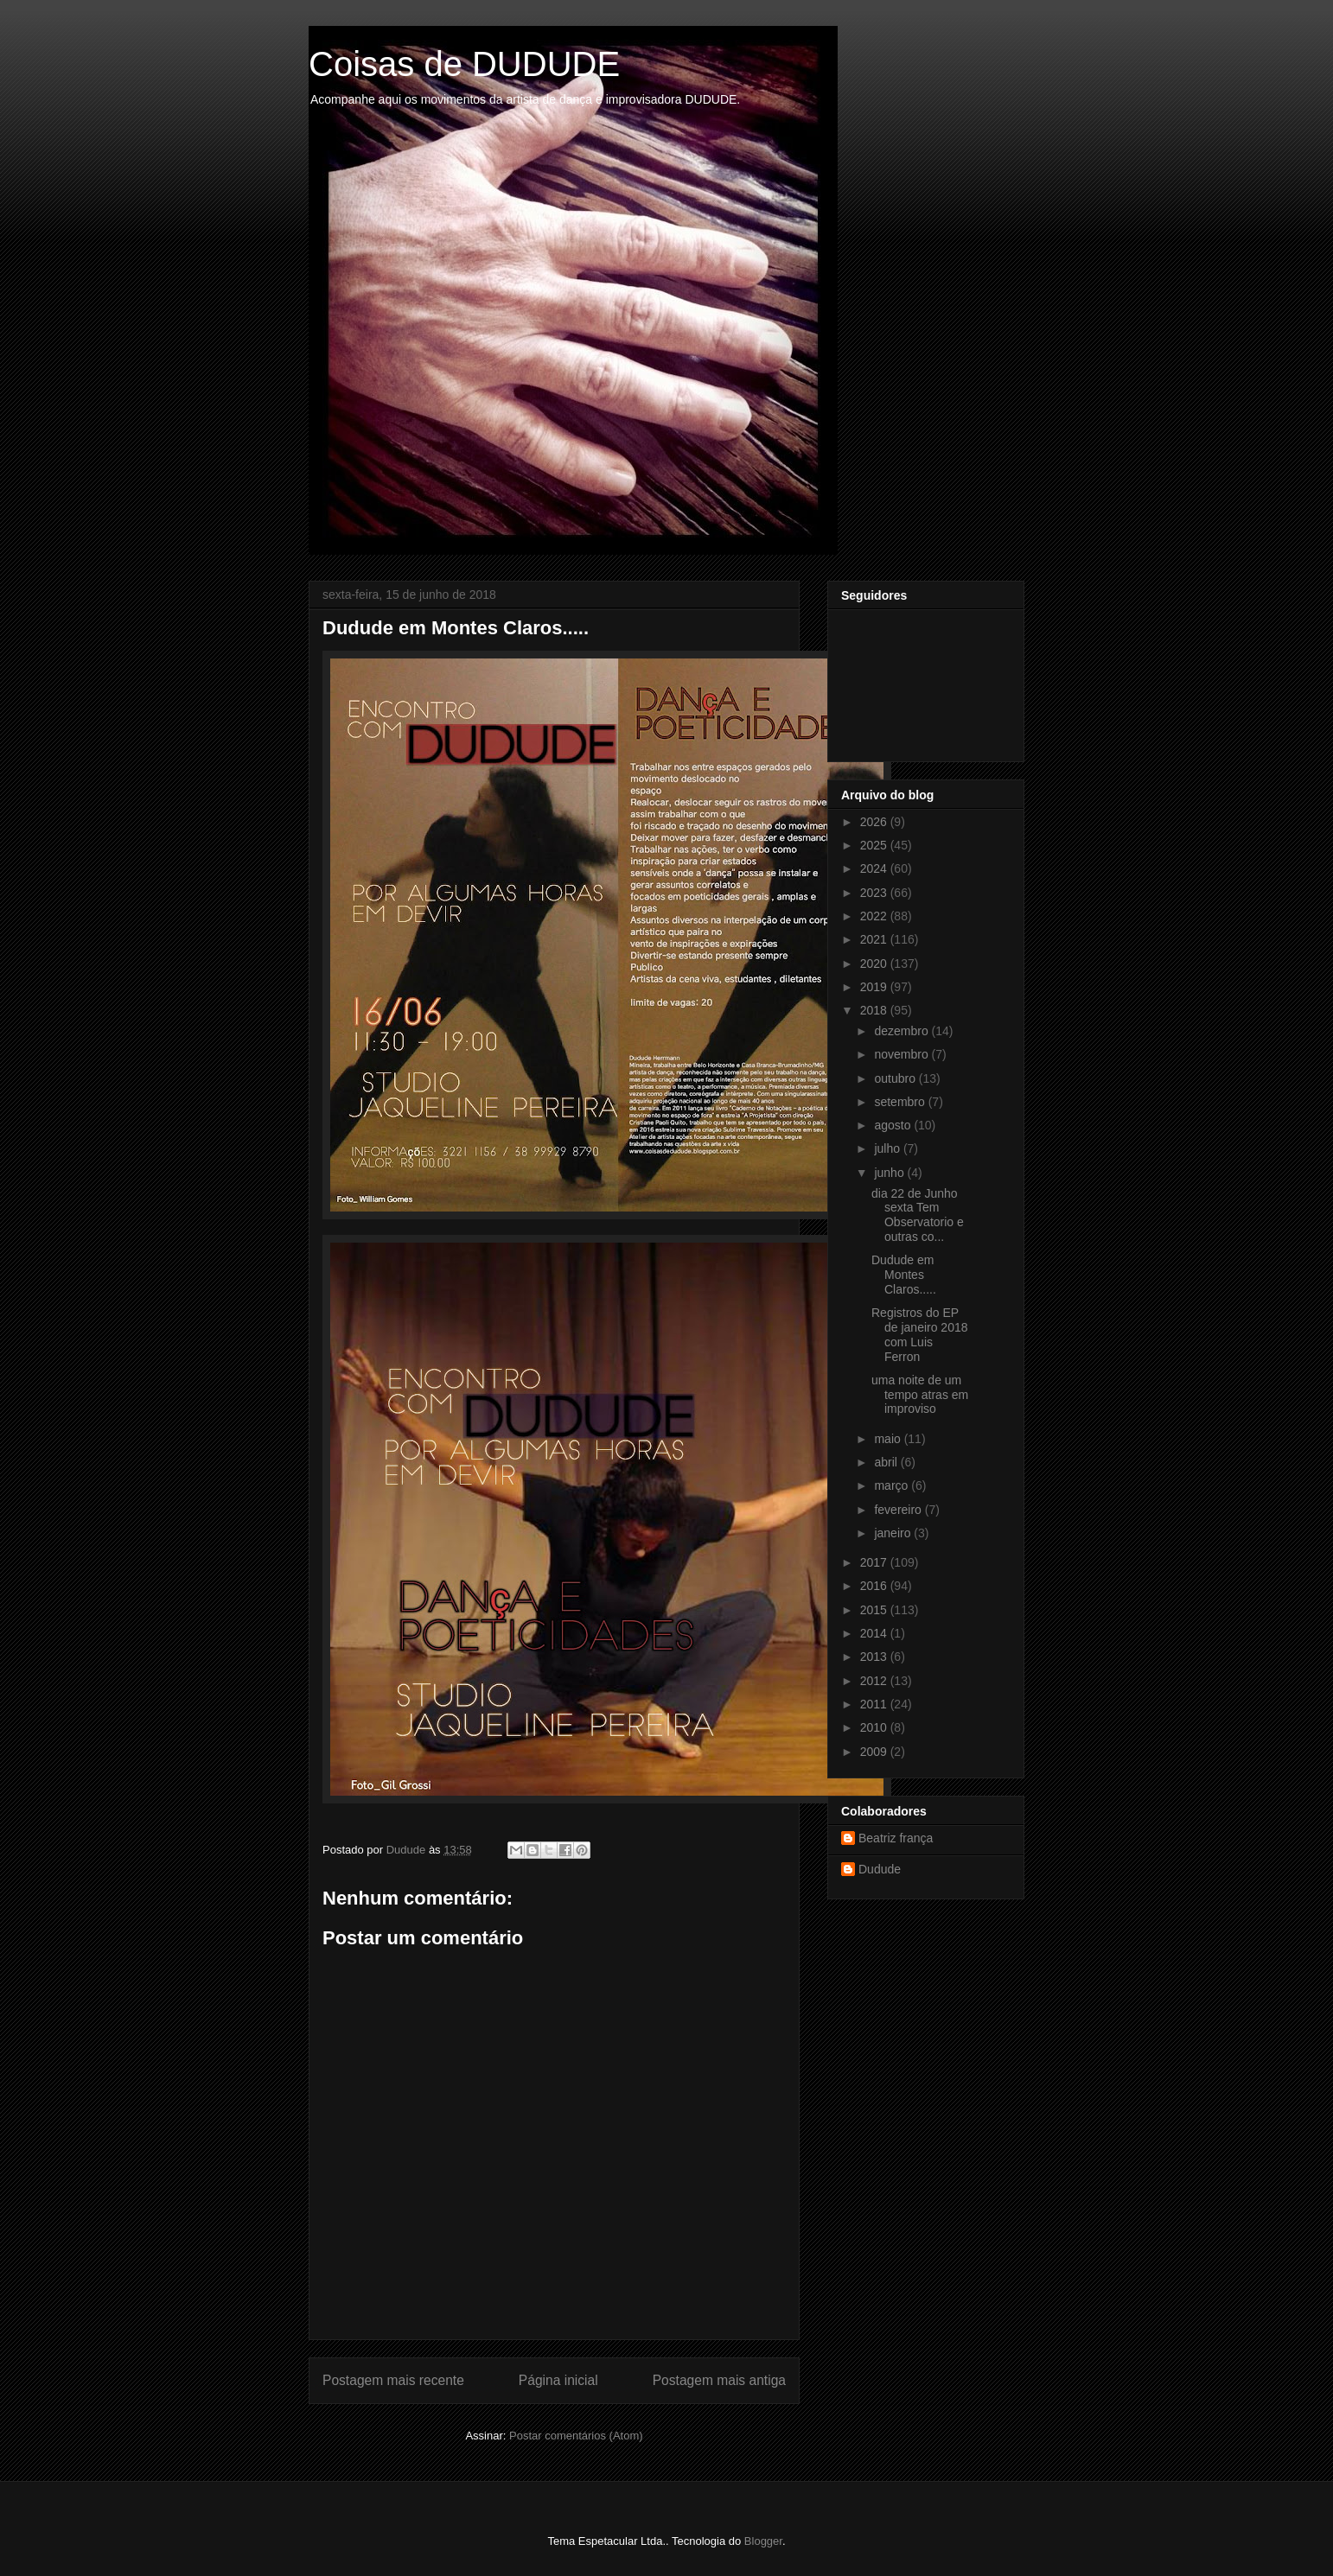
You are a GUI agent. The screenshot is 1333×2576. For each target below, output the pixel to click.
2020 (875, 963)
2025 (875, 845)
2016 (875, 1586)
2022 (875, 916)
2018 (875, 1010)
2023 (875, 893)
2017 (875, 1562)
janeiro (894, 1533)
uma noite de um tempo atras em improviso (919, 1394)
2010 (875, 1727)
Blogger (763, 2541)
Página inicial (558, 2380)
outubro (896, 1078)
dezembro (902, 1031)
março (892, 1485)
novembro (902, 1054)
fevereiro (899, 1510)
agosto (894, 1125)
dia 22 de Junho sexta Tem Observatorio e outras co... (917, 1214)
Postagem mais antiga (719, 2380)
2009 (875, 1752)
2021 (875, 939)
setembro (901, 1102)
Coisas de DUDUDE (464, 64)
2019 (875, 987)
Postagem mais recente (393, 2380)
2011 (875, 1704)
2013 (875, 1656)
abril (887, 1462)
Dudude (879, 1869)
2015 (875, 1610)
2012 (875, 1681)
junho (890, 1173)
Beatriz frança (895, 1838)
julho (888, 1148)
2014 (875, 1633)
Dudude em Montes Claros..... (903, 1274)
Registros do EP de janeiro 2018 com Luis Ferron (919, 1334)
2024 (875, 868)
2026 (875, 822)
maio (888, 1439)
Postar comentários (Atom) (576, 2435)
